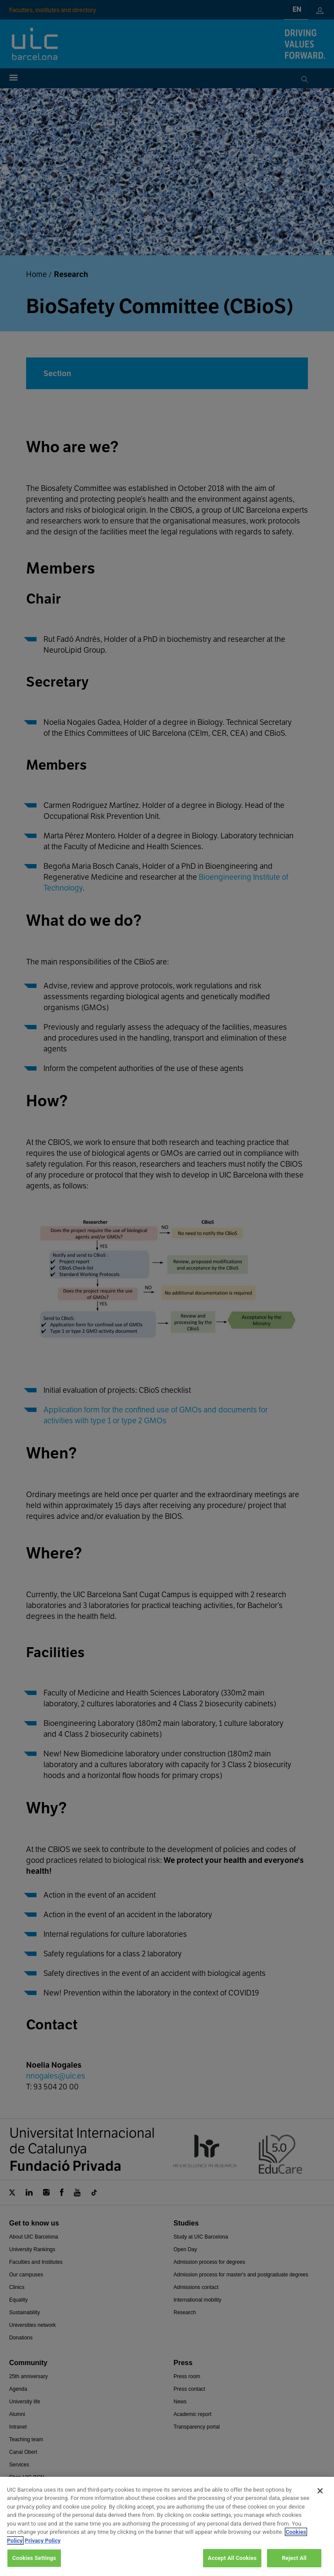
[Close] (320, 2500)
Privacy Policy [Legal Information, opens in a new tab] (42, 2550)
